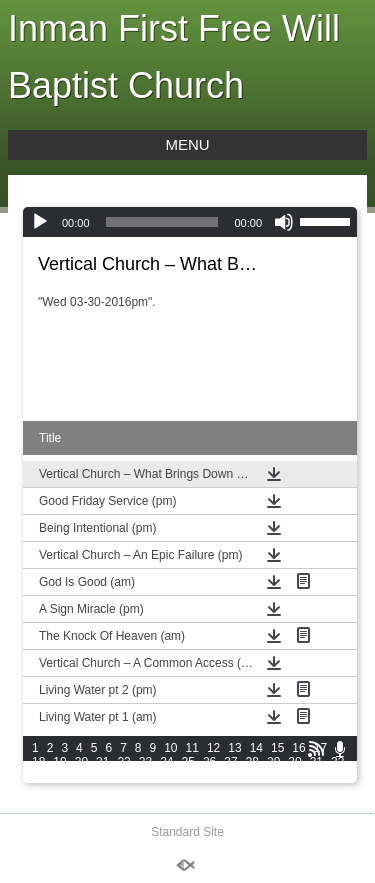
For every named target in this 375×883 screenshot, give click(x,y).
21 (102, 762)
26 (209, 762)
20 (81, 762)
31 (316, 762)
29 (273, 762)
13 (234, 748)
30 (294, 762)
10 (170, 748)
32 (337, 762)
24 (166, 762)
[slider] (162, 222)
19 (59, 762)
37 (123, 776)
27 (230, 762)
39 (166, 776)
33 (38, 776)
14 (256, 748)
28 (252, 762)
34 (59, 776)
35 (81, 776)
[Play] (40, 222)
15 (277, 748)
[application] (190, 222)
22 (123, 762)
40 (188, 776)
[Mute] (284, 222)
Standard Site (187, 832)
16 (298, 748)
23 (145, 762)
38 (145, 776)
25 (188, 762)
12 (213, 748)
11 (192, 748)
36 (102, 776)
